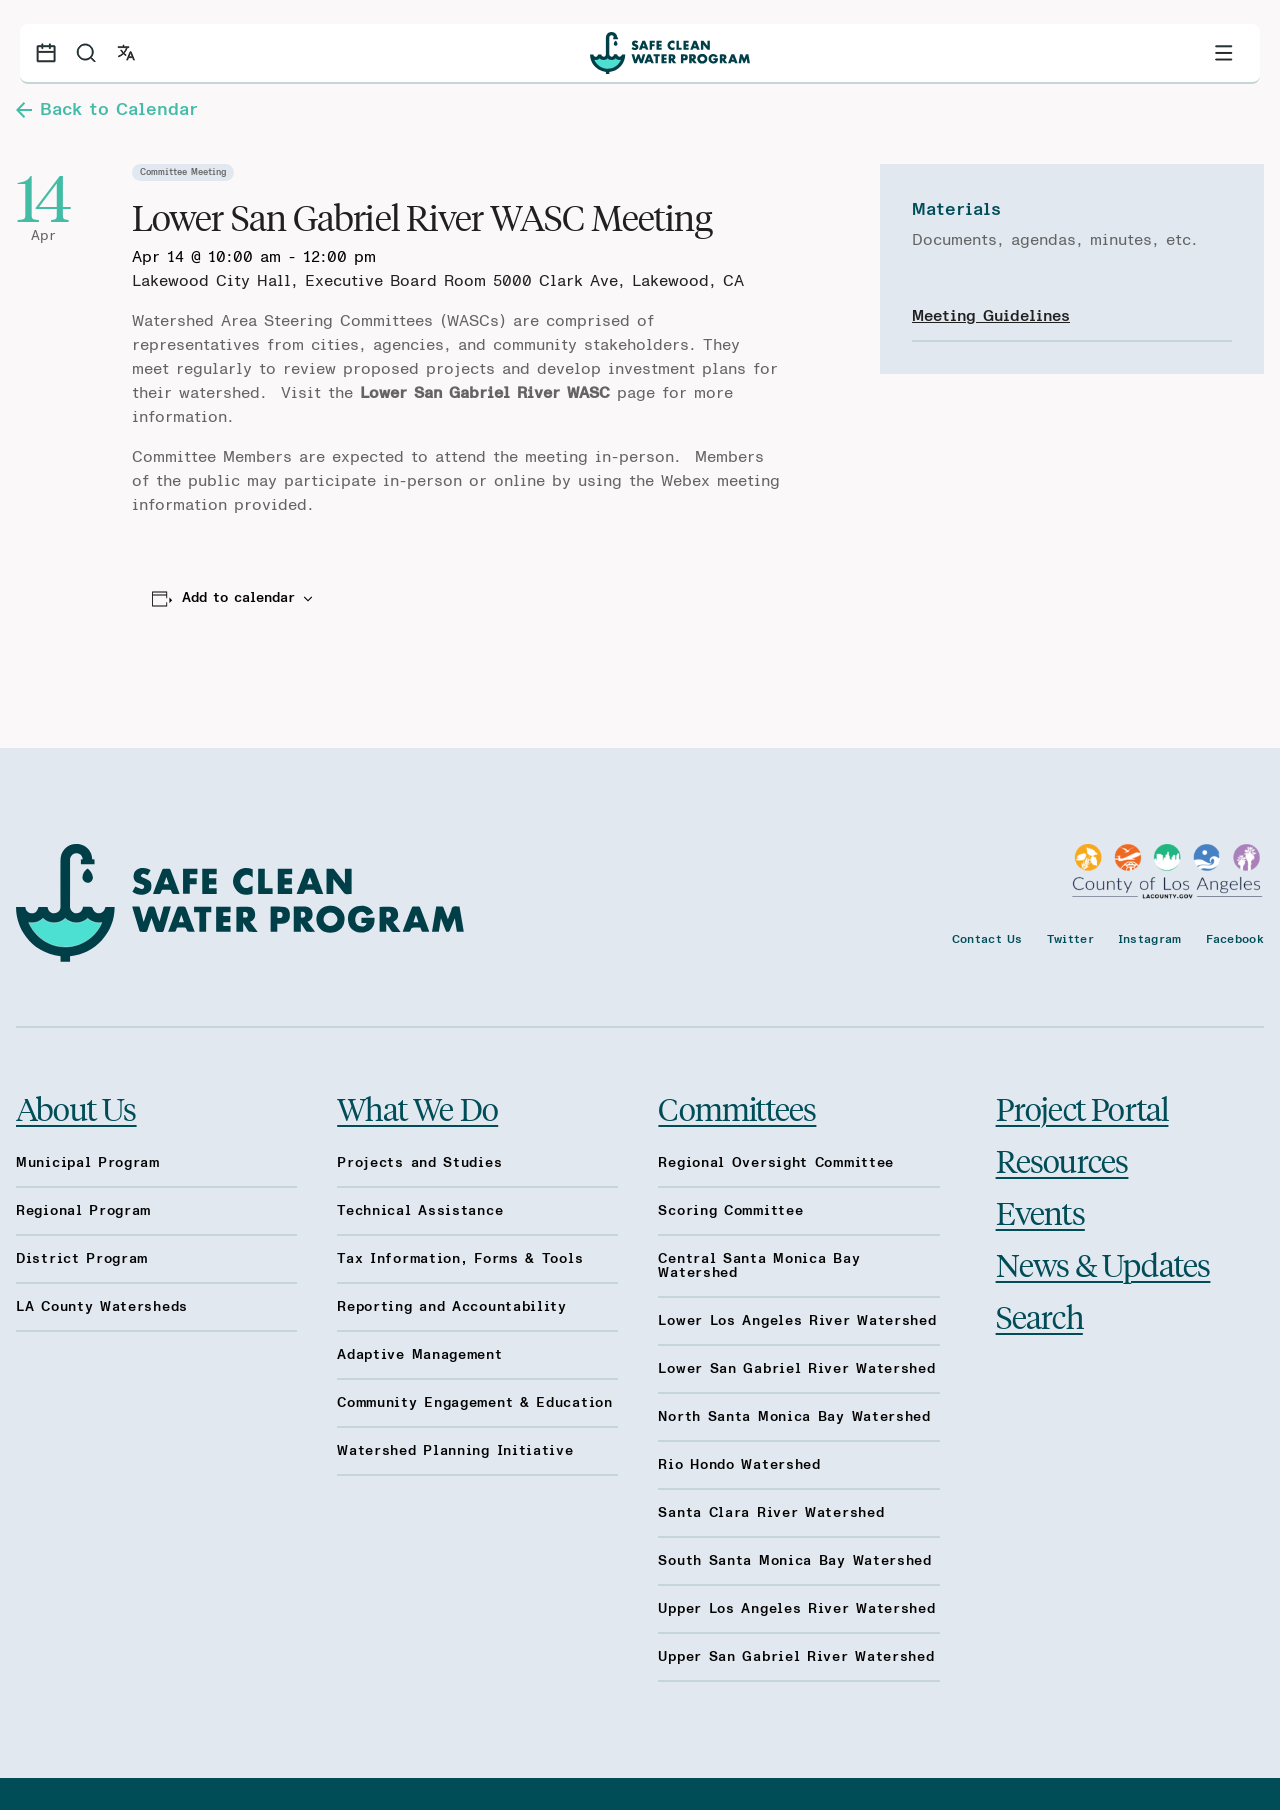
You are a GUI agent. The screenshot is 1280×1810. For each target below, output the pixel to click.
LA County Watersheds (102, 1307)
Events (1040, 1212)
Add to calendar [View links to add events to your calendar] (238, 598)
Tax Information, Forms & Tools (460, 1259)
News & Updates (1103, 1264)
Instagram (1150, 939)
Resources (1062, 1160)
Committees (737, 1108)
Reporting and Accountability (452, 1307)
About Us (76, 1108)
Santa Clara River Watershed (771, 1513)
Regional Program (83, 1211)
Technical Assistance (420, 1211)
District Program (82, 1259)
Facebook (1235, 939)
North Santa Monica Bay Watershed (794, 1417)
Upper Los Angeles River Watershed (796, 1609)
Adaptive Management (419, 1355)
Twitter (1070, 939)
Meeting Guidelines (991, 316)
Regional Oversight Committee (776, 1163)
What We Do (417, 1108)
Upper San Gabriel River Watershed (796, 1657)
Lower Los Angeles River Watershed (797, 1321)
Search (1039, 1316)
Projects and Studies (419, 1163)
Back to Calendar (107, 110)
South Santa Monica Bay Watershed (794, 1561)
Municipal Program (88, 1163)
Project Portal (1082, 1108)
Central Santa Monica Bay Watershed (759, 1266)
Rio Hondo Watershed (739, 1465)
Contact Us (987, 939)
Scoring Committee (730, 1211)
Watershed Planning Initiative (455, 1451)
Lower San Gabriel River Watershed (796, 1369)
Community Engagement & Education (474, 1403)
